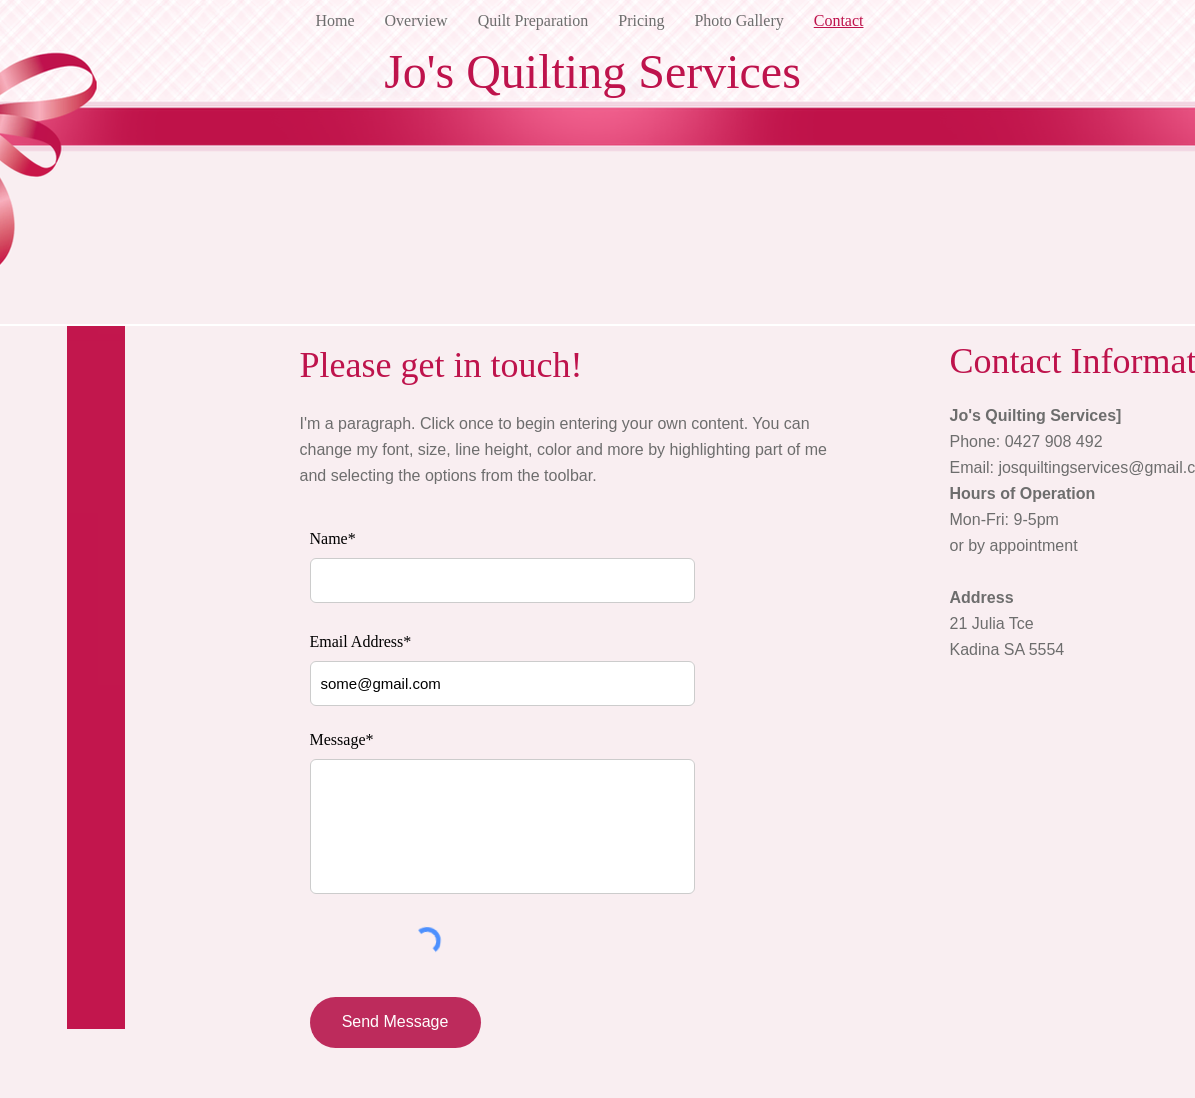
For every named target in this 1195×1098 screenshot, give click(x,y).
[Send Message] (395, 1022)
